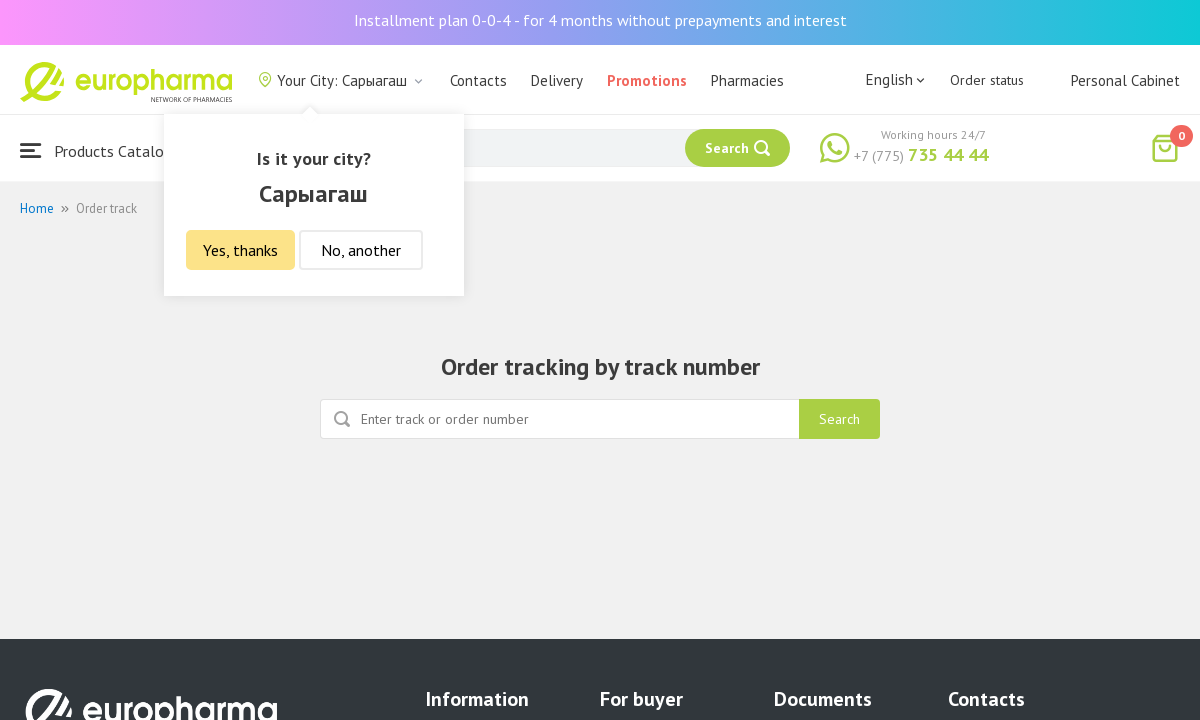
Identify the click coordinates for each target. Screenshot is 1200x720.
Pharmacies (747, 80)
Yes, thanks (240, 250)
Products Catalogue (104, 150)
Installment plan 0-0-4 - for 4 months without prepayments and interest (600, 20)
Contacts (478, 80)
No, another (361, 250)
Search (839, 419)
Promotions (647, 80)
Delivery (557, 80)
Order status (987, 80)
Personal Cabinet (1125, 80)
